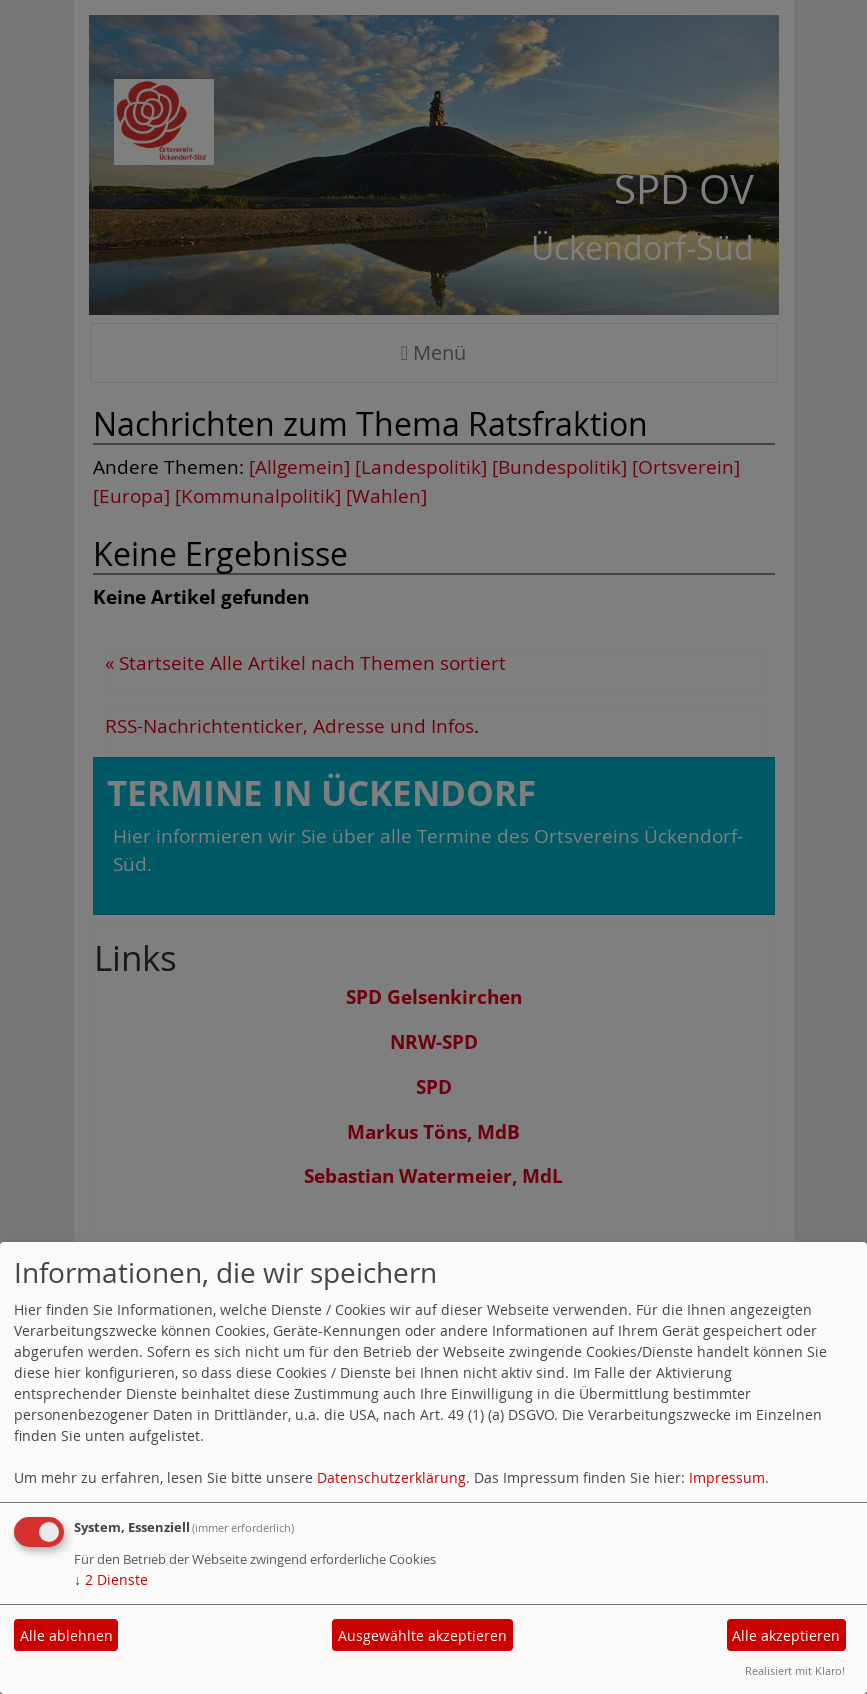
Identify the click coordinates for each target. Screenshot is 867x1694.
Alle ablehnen (66, 1635)
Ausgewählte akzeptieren (422, 1635)
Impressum (727, 1477)
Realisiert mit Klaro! (795, 1670)
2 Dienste (111, 1579)
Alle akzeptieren (786, 1635)
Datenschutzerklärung (391, 1477)
